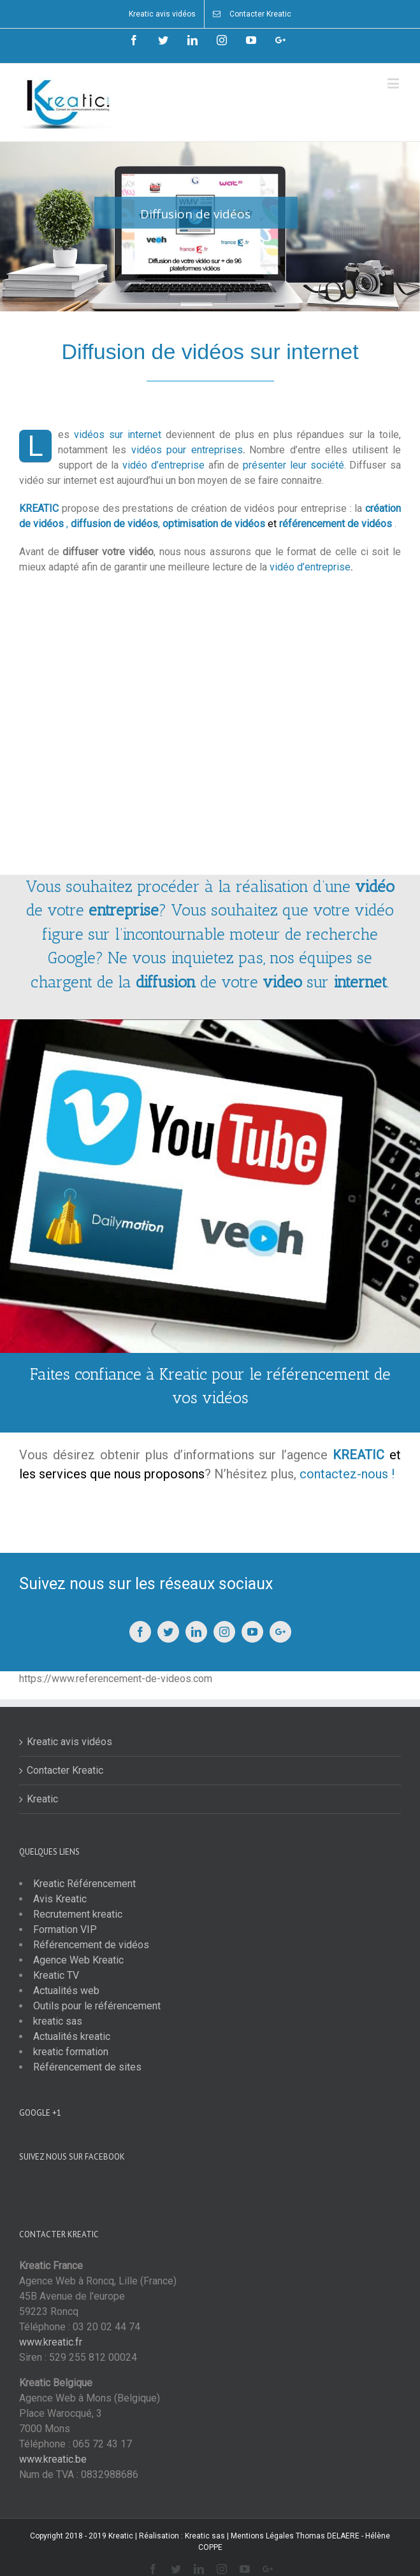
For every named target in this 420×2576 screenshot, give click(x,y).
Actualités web (66, 1991)
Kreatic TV (56, 1975)
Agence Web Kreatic (78, 1960)
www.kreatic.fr (50, 2342)
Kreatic (42, 1799)
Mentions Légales (262, 2535)
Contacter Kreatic (65, 1770)
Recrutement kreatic (77, 1914)
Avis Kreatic (60, 1899)
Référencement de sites (87, 2067)
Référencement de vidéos (91, 1945)
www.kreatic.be (53, 2459)
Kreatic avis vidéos (69, 1742)
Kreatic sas (205, 2535)
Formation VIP (65, 1929)
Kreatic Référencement (84, 1884)
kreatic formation (70, 2052)
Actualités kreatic (71, 2036)
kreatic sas (57, 2021)
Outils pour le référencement (97, 2006)
